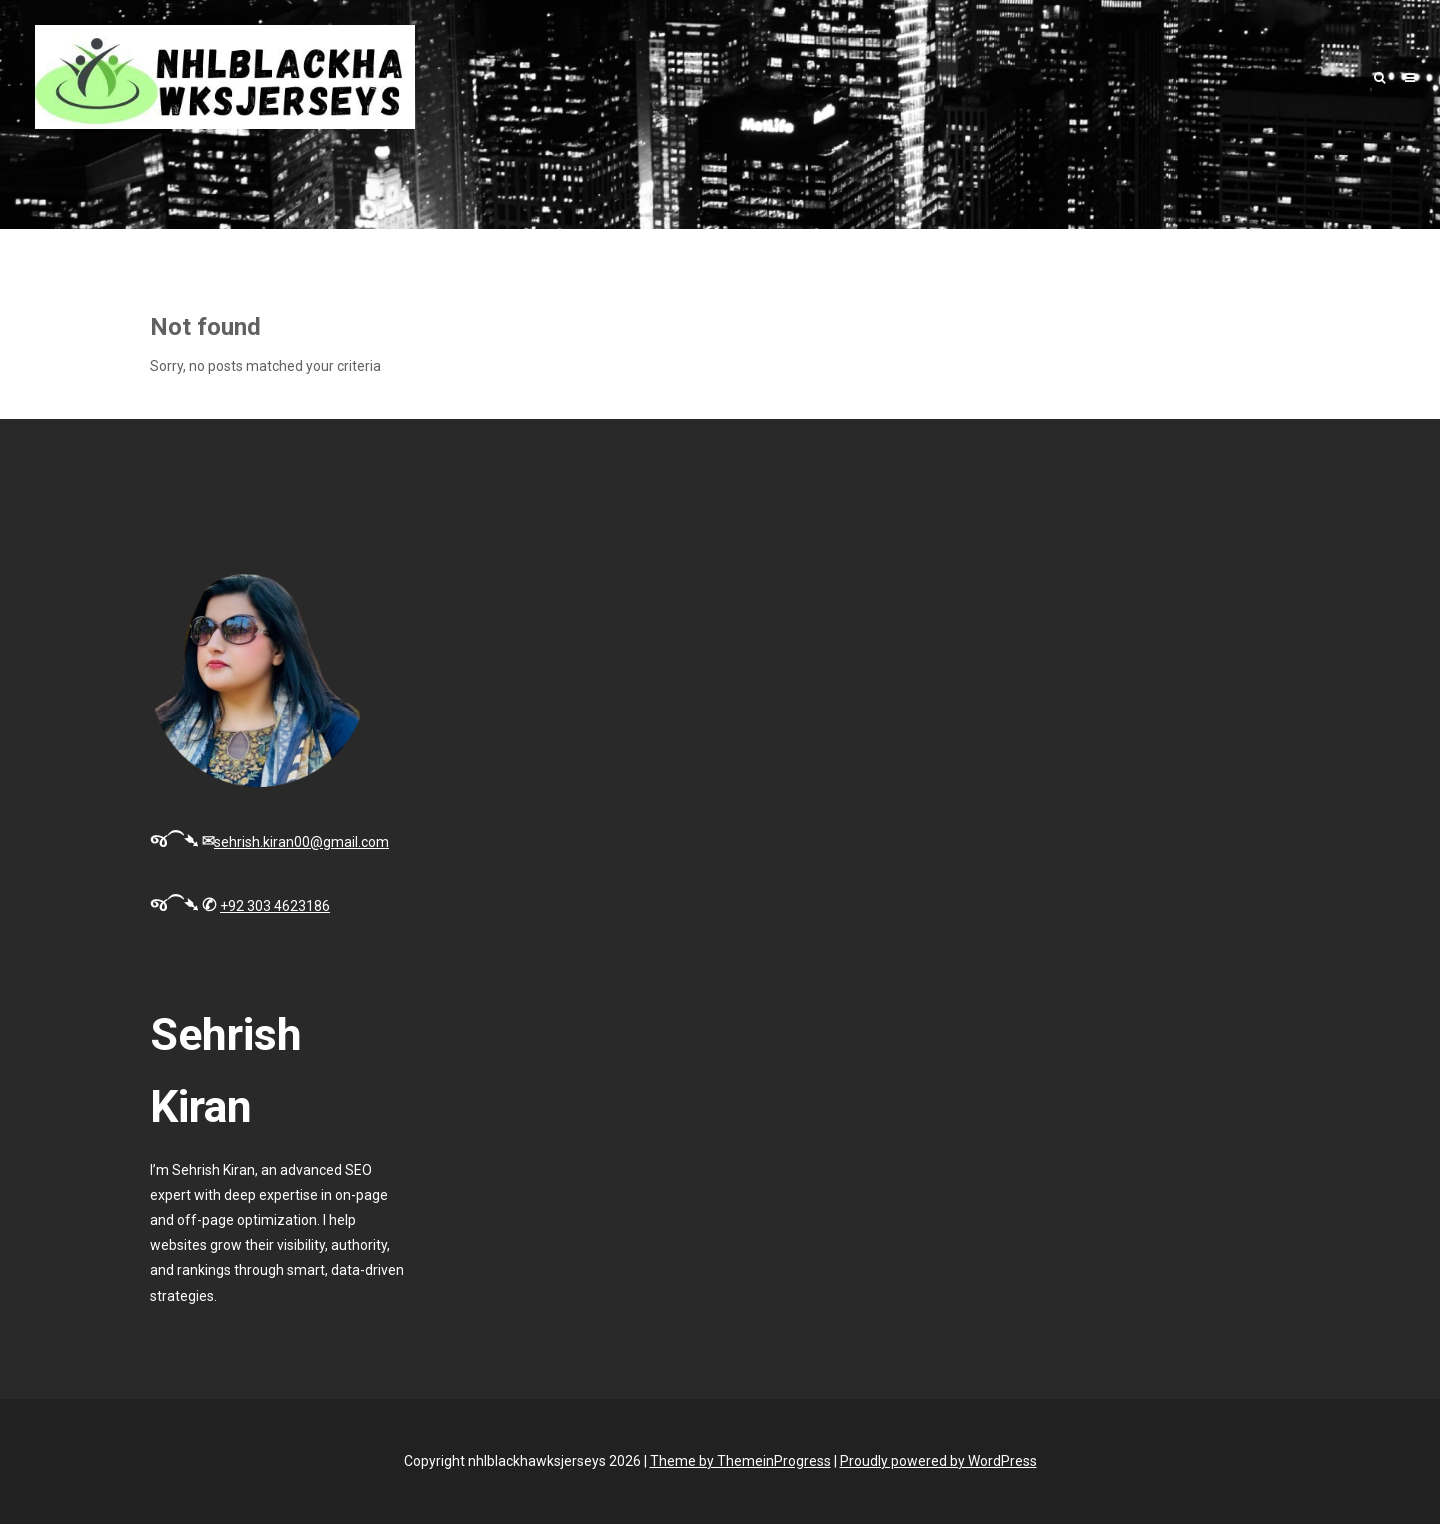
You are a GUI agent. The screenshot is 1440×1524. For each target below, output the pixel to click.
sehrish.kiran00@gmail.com (301, 842)
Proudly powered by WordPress (938, 1461)
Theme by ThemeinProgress (740, 1461)
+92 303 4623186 (275, 906)
